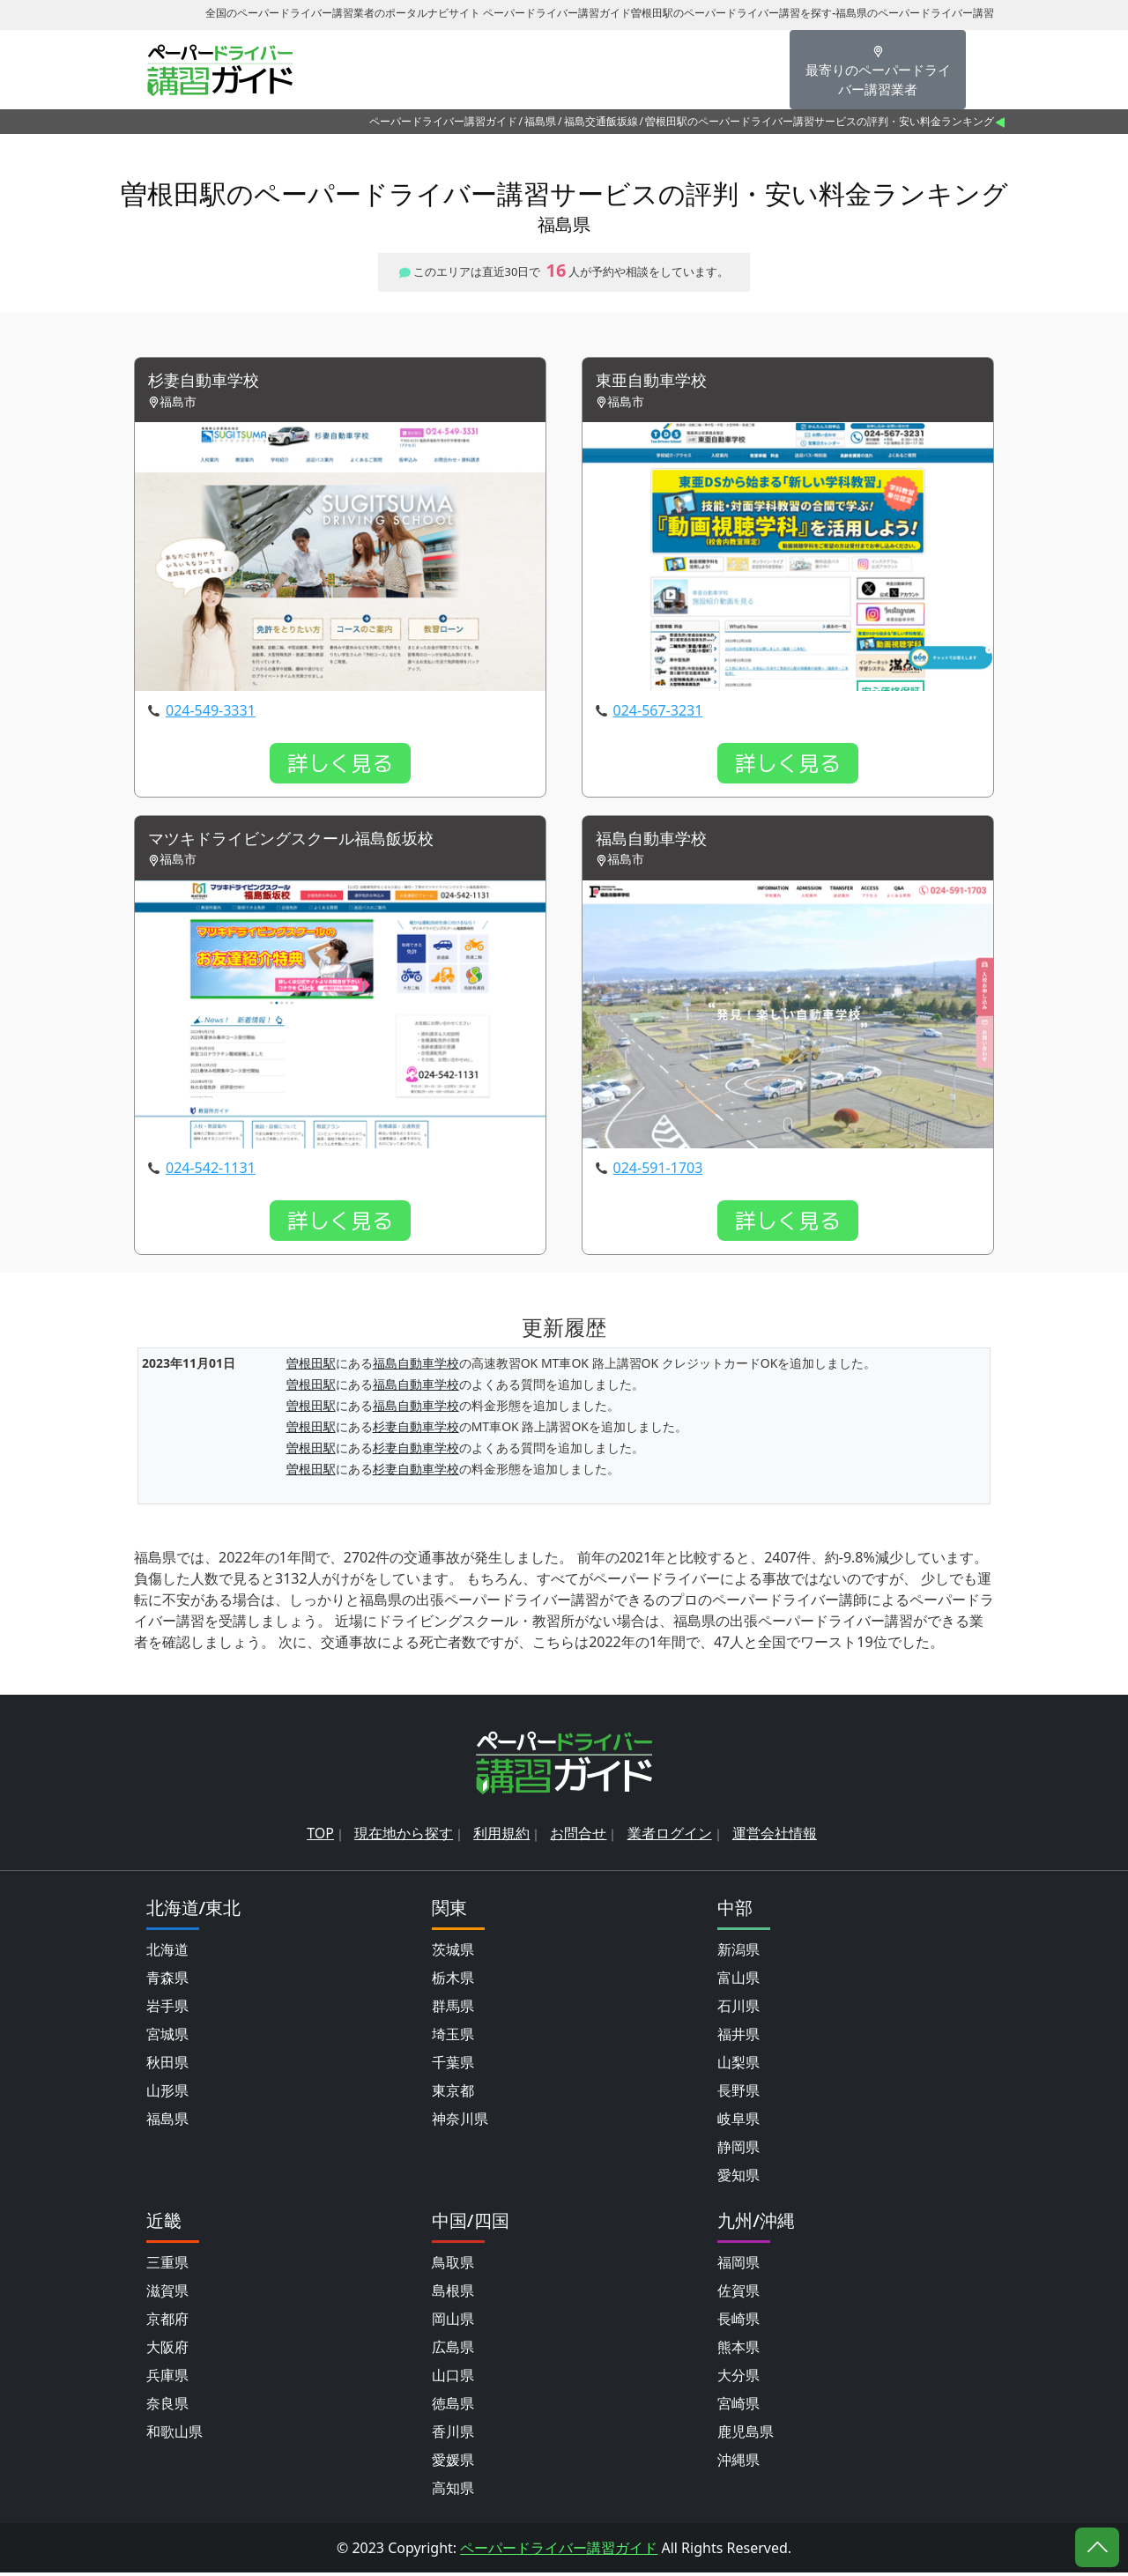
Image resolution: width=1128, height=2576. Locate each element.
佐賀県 (738, 2294)
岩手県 (167, 2009)
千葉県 (453, 2065)
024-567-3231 (658, 712)
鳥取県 (453, 2265)
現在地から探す (403, 1836)
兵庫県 (167, 2378)
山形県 (167, 2094)
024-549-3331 (211, 712)
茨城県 (453, 1953)
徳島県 (453, 2406)
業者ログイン (669, 1836)
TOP (320, 1836)
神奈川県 (460, 2122)
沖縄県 (738, 2463)
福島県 (540, 121)
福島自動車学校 (657, 842)
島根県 (453, 2294)
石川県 (738, 2009)
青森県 (167, 1981)
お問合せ (578, 1836)
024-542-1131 (211, 1172)
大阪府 (167, 2350)
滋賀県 (167, 2294)
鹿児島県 (745, 2435)
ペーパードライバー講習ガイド (443, 121)
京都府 (167, 2322)
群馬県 (453, 2009)
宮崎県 (738, 2406)
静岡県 (738, 2150)
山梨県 (738, 2065)
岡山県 (453, 2322)
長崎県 (738, 2322)
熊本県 (738, 2350)
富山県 (738, 1981)
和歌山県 (174, 2435)
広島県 (453, 2350)
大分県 (738, 2378)
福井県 (738, 2037)
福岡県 (738, 2265)
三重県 (167, 2265)
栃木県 (453, 1981)
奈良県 (167, 2406)
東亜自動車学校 (657, 382)
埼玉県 (453, 2037)
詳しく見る (340, 765)
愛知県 (738, 2178)
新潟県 (738, 1953)
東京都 (453, 2094)
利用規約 (501, 1836)
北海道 (167, 1953)
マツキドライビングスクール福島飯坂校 (306, 842)
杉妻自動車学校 (209, 382)
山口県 (453, 2378)
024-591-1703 (658, 1172)
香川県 (453, 2435)
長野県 (738, 2094)
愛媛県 (453, 2463)
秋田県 (167, 2065)
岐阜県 (738, 2122)
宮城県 (167, 2037)
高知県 (453, 2491)
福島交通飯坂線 (601, 121)
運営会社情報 (774, 1836)
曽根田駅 (311, 1367)
